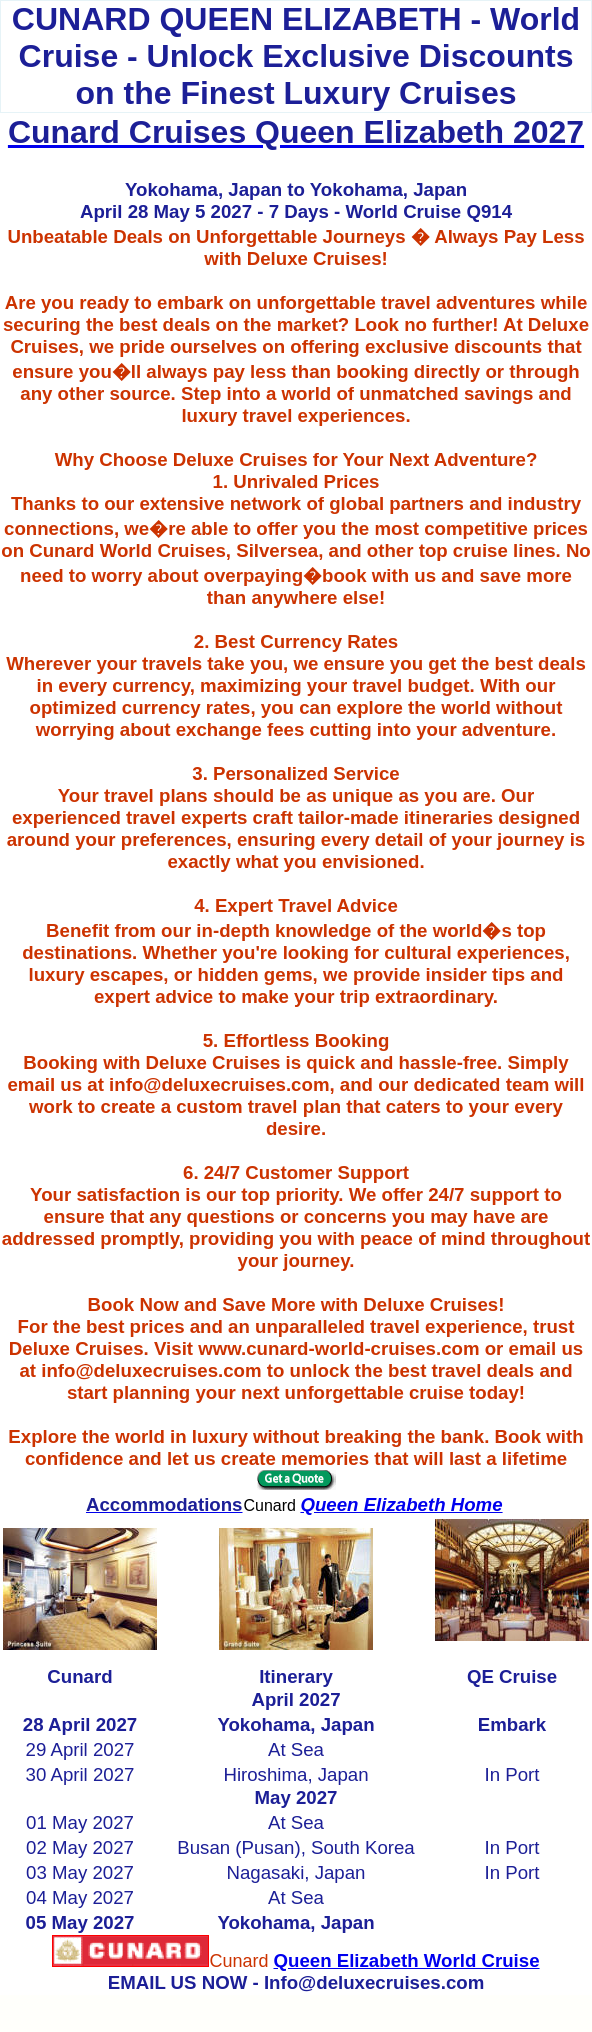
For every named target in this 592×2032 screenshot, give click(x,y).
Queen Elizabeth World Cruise (406, 1960)
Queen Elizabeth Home (401, 1504)
